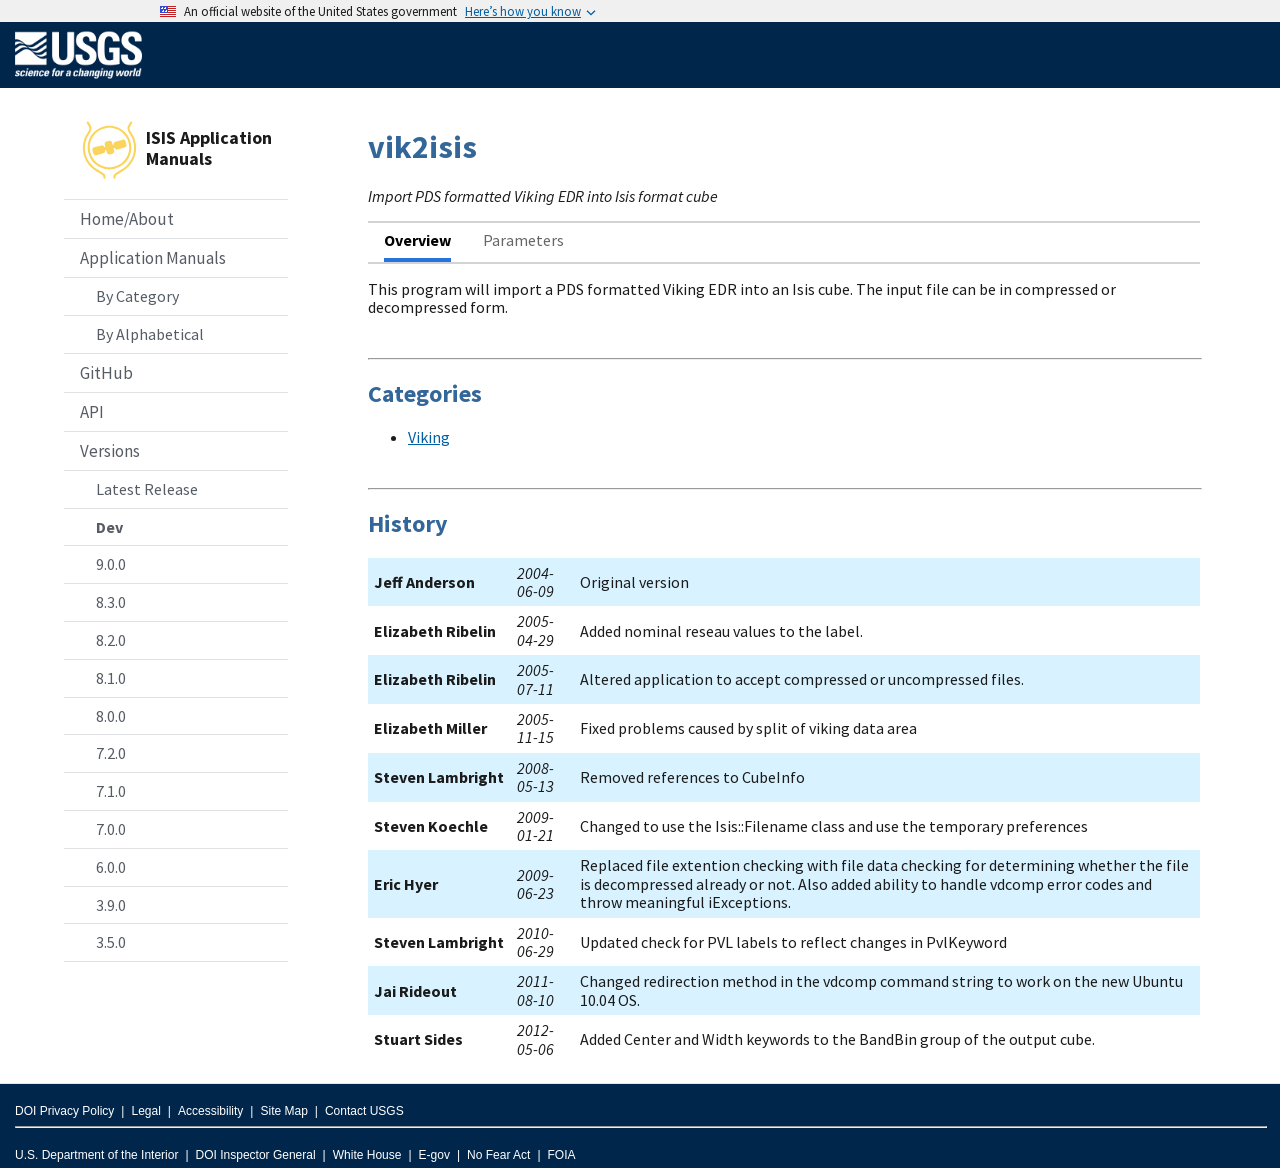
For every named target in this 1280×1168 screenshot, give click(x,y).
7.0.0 (111, 829)
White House (367, 1155)
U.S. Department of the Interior (96, 1155)
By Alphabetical (150, 334)
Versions (110, 451)
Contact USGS (364, 1111)
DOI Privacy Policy (64, 1111)
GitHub (106, 373)
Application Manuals (153, 258)
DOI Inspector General (256, 1155)
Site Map (283, 1111)
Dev (109, 527)
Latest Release (147, 489)
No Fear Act (498, 1155)
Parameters (523, 240)
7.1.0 (111, 791)
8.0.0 (111, 716)
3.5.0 (111, 942)
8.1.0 (111, 678)
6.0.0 (111, 867)
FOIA (562, 1155)
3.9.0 (111, 905)
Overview (417, 240)
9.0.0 (111, 564)
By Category (137, 296)
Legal (145, 1111)
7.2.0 (111, 753)
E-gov (434, 1155)
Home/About (127, 219)
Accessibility (210, 1111)
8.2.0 (111, 640)
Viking (429, 437)
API (92, 412)
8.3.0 (111, 602)
